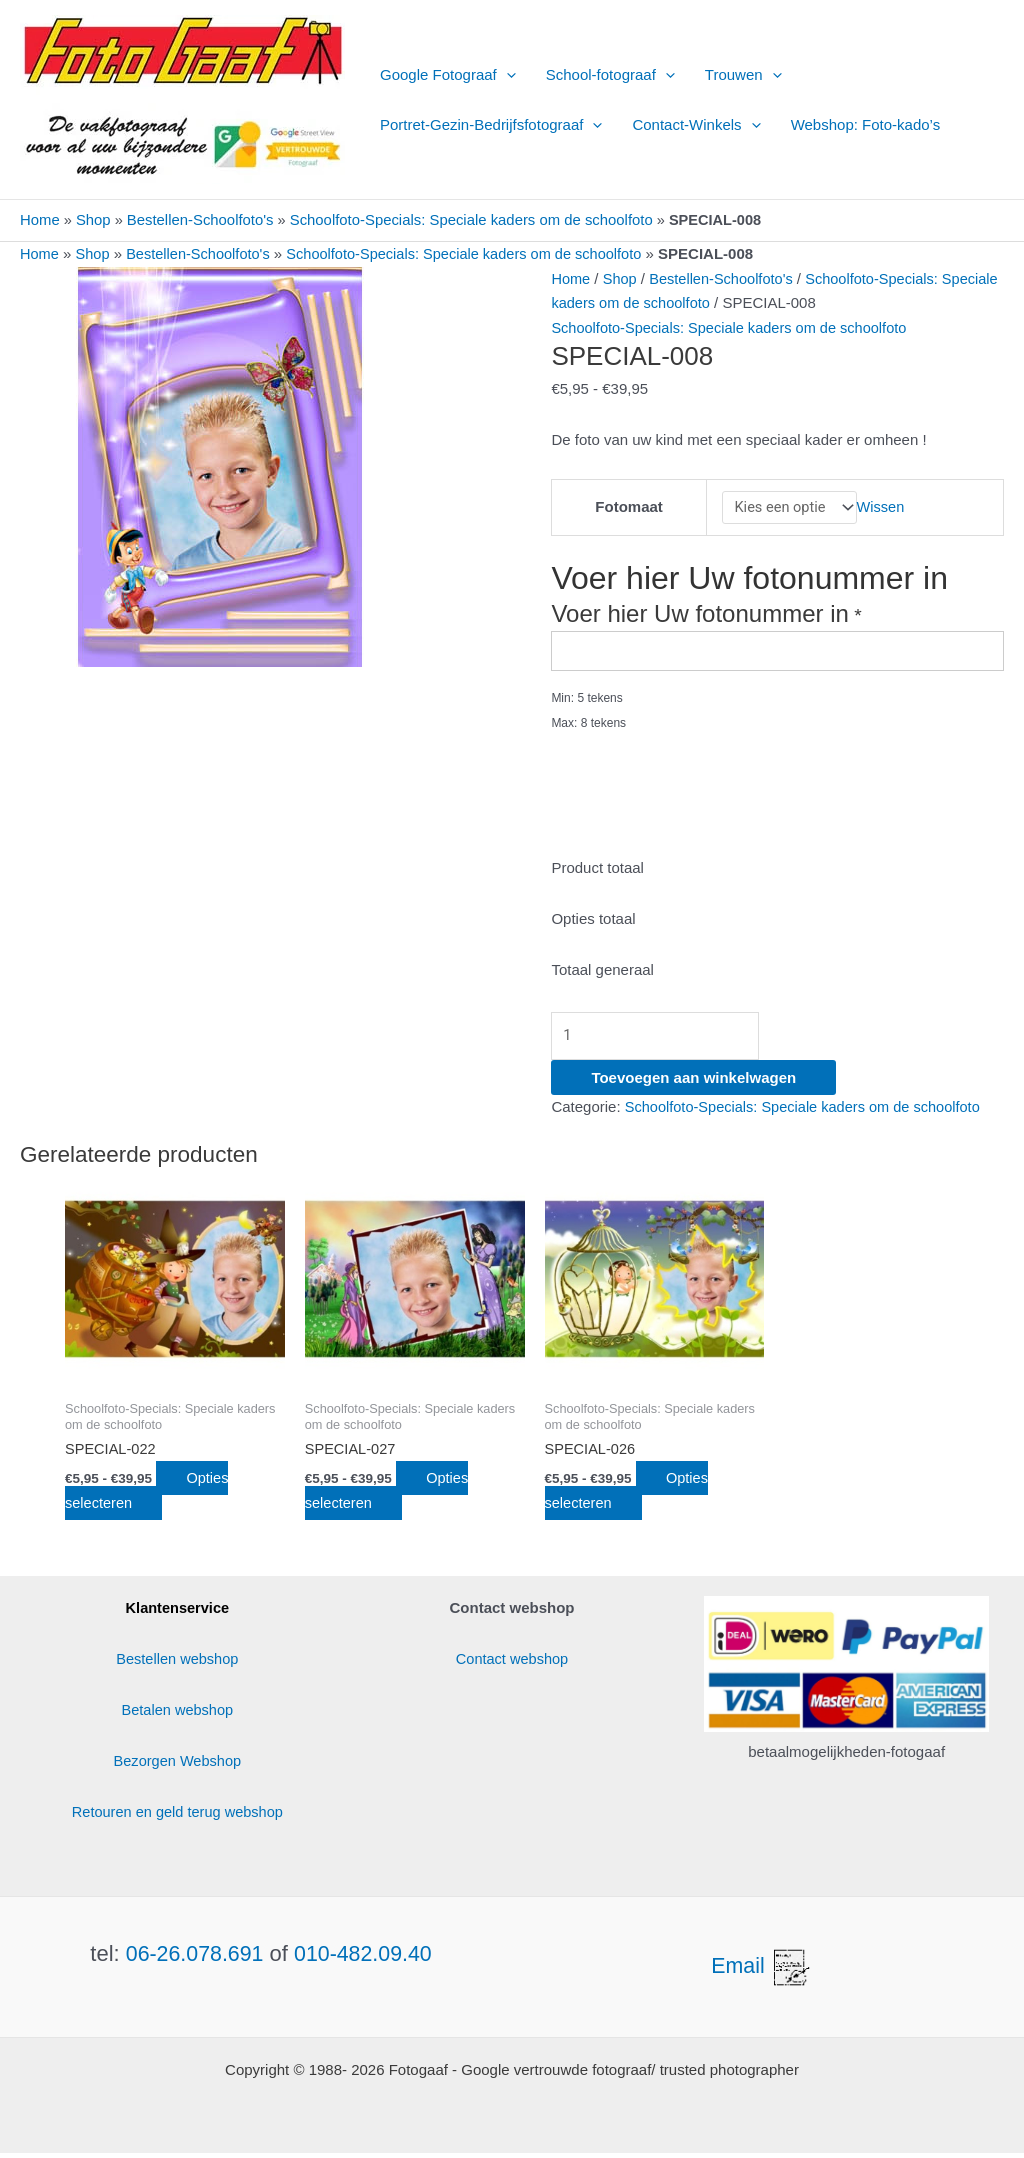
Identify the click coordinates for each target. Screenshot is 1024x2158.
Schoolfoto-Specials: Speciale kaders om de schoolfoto (476, 220)
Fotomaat (628, 507)
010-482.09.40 (365, 1958)
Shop (94, 220)
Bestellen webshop (177, 1663)
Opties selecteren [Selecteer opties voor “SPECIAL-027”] (392, 1496)
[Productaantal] (663, 1039)
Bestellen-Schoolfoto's (202, 220)
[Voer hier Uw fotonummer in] (777, 653)
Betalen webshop (177, 1714)
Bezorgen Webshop (177, 1765)
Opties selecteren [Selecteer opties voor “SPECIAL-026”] (632, 1496)
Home (40, 220)
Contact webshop (512, 1663)
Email (762, 1970)
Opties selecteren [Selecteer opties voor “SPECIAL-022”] (152, 1496)
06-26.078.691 (193, 1958)
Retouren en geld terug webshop (178, 1816)
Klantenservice (177, 1612)
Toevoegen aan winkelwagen (693, 1081)
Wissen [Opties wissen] (882, 507)
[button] (506, 75)
